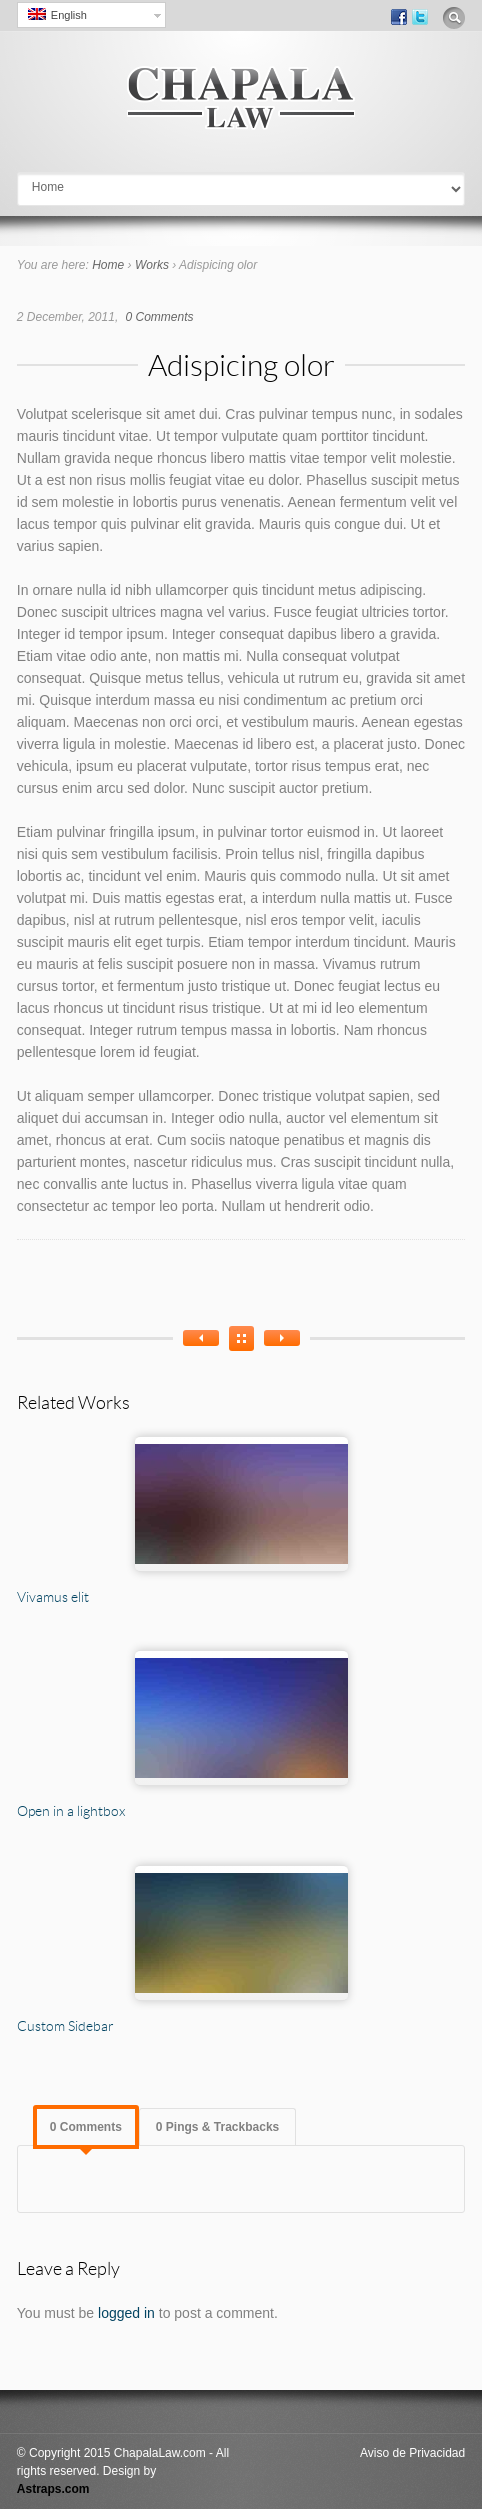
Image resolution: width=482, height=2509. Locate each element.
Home (108, 265)
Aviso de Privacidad (412, 2453)
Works (152, 265)
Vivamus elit (53, 1596)
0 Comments (160, 317)
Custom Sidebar (65, 2025)
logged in (126, 2313)
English (57, 14)
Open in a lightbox (71, 1810)
